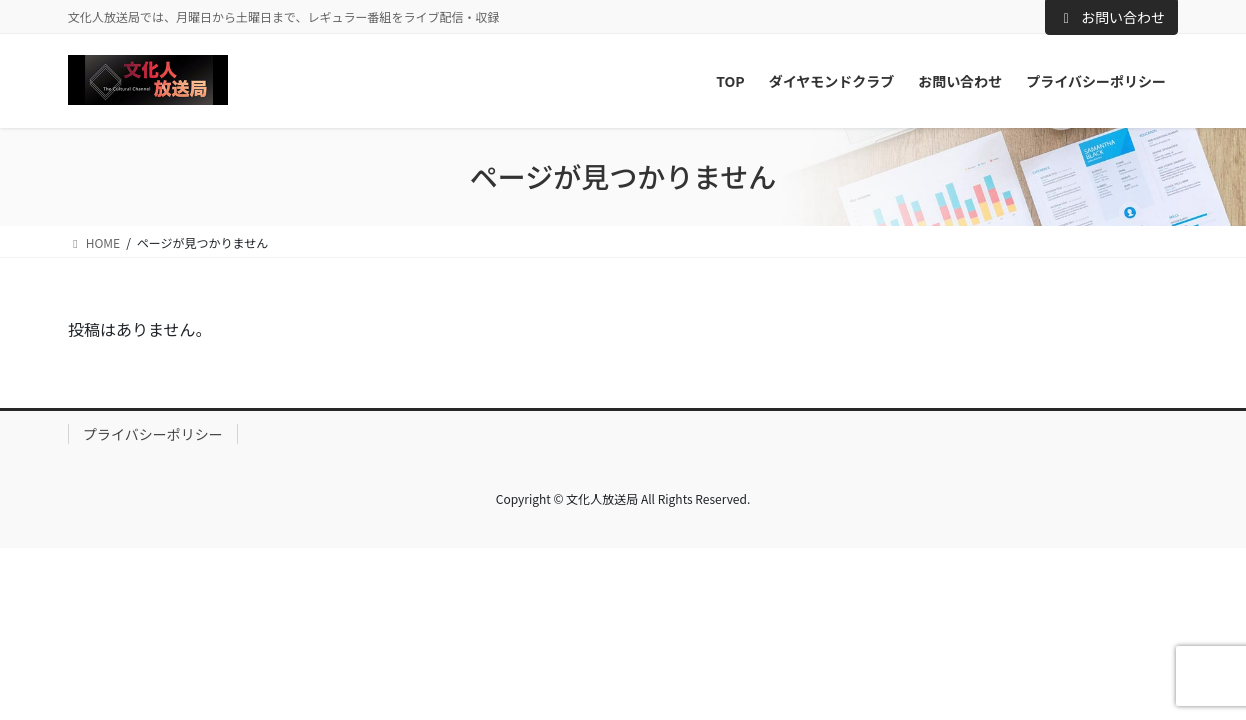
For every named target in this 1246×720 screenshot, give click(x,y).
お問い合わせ (1112, 17)
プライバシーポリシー (153, 434)
